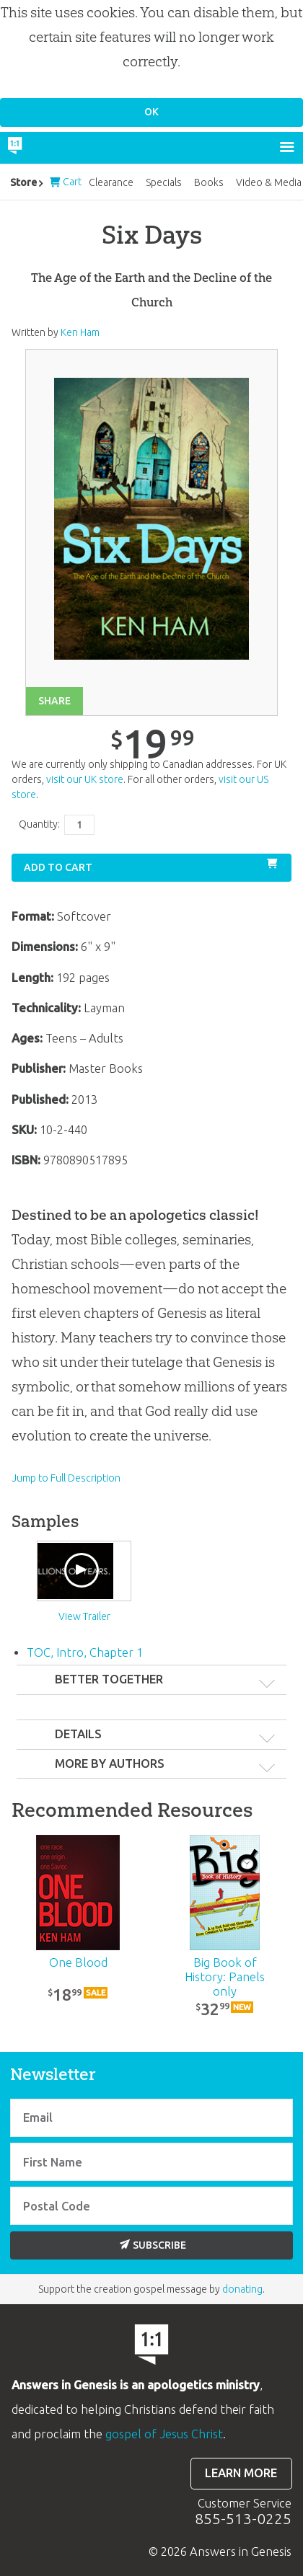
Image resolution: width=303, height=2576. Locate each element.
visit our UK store (84, 779)
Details (78, 1733)
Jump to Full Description (66, 1478)
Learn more (241, 2472)
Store (23, 182)
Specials (164, 182)
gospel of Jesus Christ (164, 2433)
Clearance (111, 182)
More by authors (109, 1763)
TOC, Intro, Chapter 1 (85, 1652)
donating (242, 2289)
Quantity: (39, 824)
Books (209, 182)
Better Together (109, 1679)
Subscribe (153, 2245)
